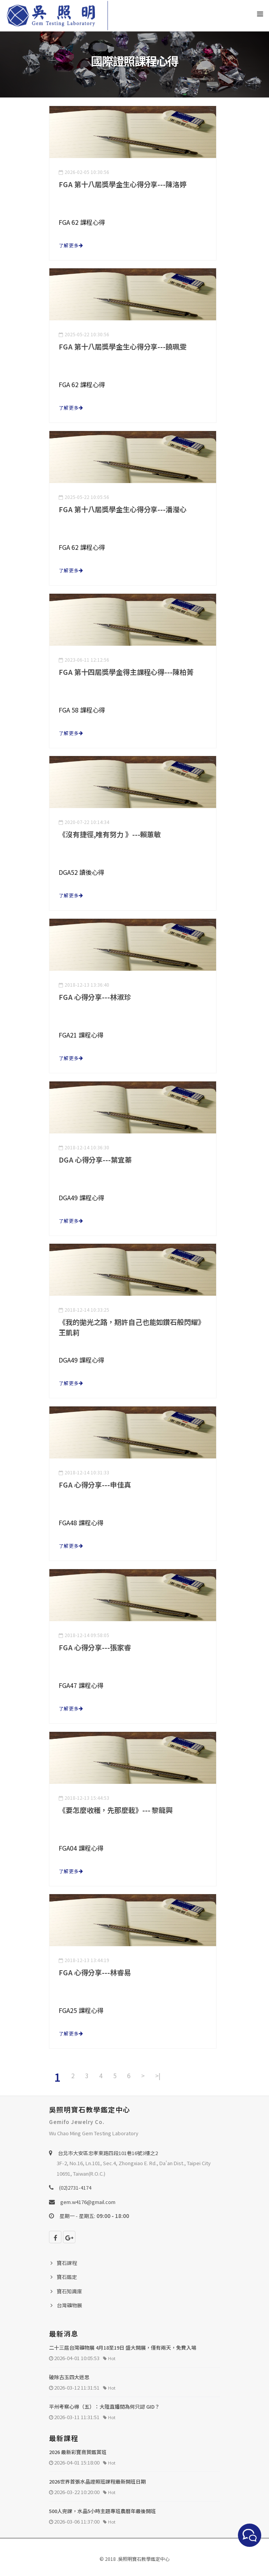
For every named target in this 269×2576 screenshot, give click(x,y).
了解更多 (71, 245)
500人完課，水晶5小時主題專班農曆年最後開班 (102, 2511)
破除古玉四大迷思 (69, 2377)
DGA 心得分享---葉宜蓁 (95, 1159)
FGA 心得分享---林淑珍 (95, 997)
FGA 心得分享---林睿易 (95, 1972)
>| (158, 2075)
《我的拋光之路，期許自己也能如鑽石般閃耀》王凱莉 (132, 1327)
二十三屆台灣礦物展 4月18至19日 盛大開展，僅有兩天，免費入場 (122, 2347)
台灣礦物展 (69, 2305)
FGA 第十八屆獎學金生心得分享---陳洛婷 (123, 184)
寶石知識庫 (69, 2291)
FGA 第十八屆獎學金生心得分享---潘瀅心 (123, 509)
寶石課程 (67, 2263)
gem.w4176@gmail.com (87, 2202)
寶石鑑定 (67, 2277)
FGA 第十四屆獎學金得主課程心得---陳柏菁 (126, 672)
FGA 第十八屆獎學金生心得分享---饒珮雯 (123, 346)
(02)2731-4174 (75, 2187)
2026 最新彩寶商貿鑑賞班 (78, 2452)
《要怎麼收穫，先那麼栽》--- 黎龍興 (116, 1810)
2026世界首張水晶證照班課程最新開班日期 (97, 2481)
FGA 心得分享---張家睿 (95, 1647)
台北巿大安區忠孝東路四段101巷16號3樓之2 (108, 2153)
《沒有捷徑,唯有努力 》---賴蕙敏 (110, 834)
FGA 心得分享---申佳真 (95, 1484)
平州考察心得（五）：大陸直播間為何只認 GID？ (104, 2406)
